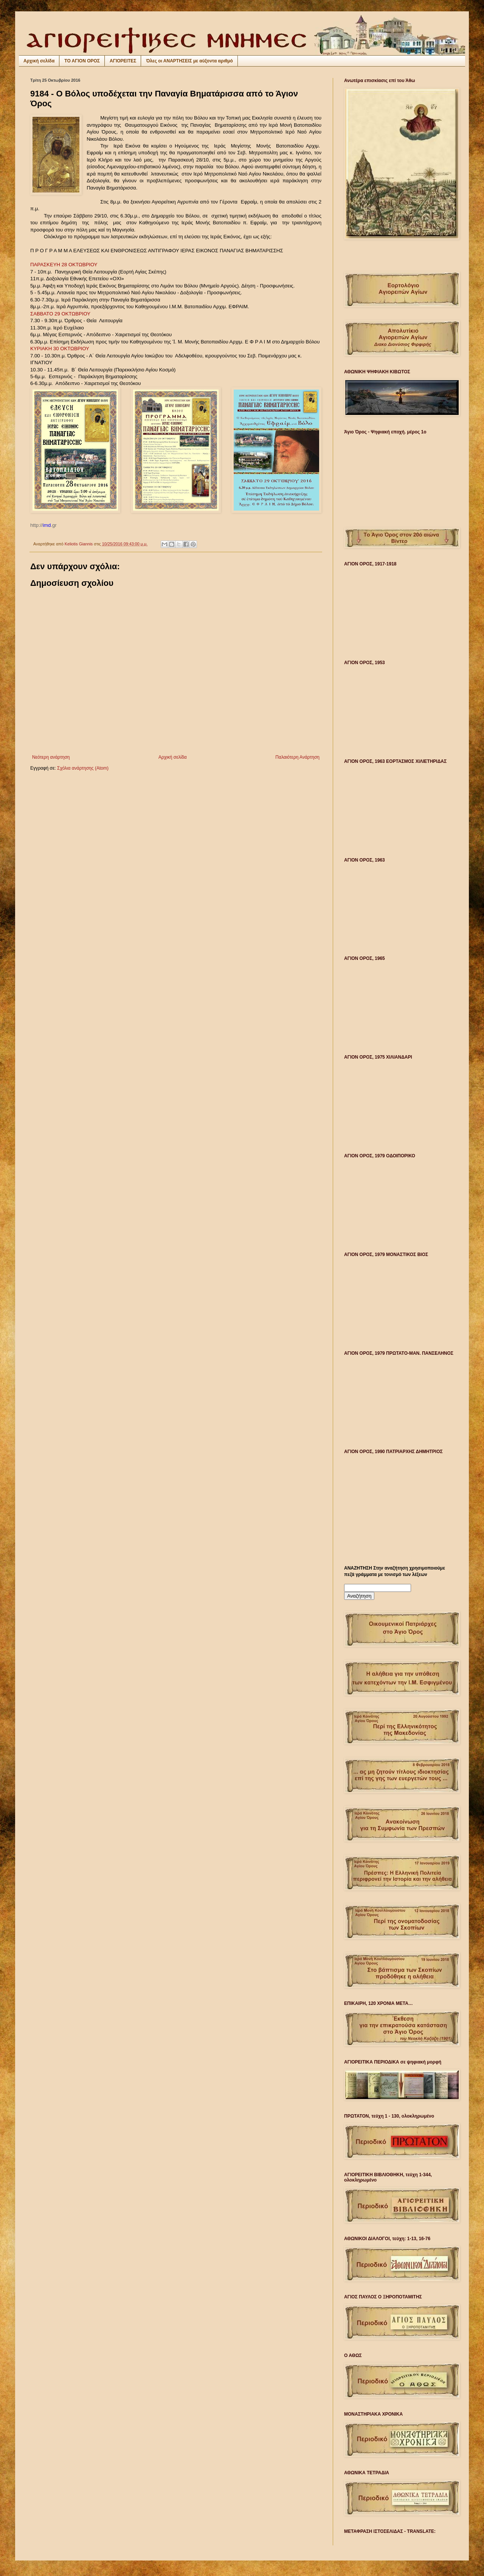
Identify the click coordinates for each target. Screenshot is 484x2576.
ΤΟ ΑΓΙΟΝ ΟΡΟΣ (82, 61)
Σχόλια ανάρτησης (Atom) (83, 768)
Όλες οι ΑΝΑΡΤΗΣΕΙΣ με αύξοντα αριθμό (189, 61)
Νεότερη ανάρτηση (51, 757)
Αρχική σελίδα (38, 61)
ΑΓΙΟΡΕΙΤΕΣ (123, 61)
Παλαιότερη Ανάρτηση (297, 757)
